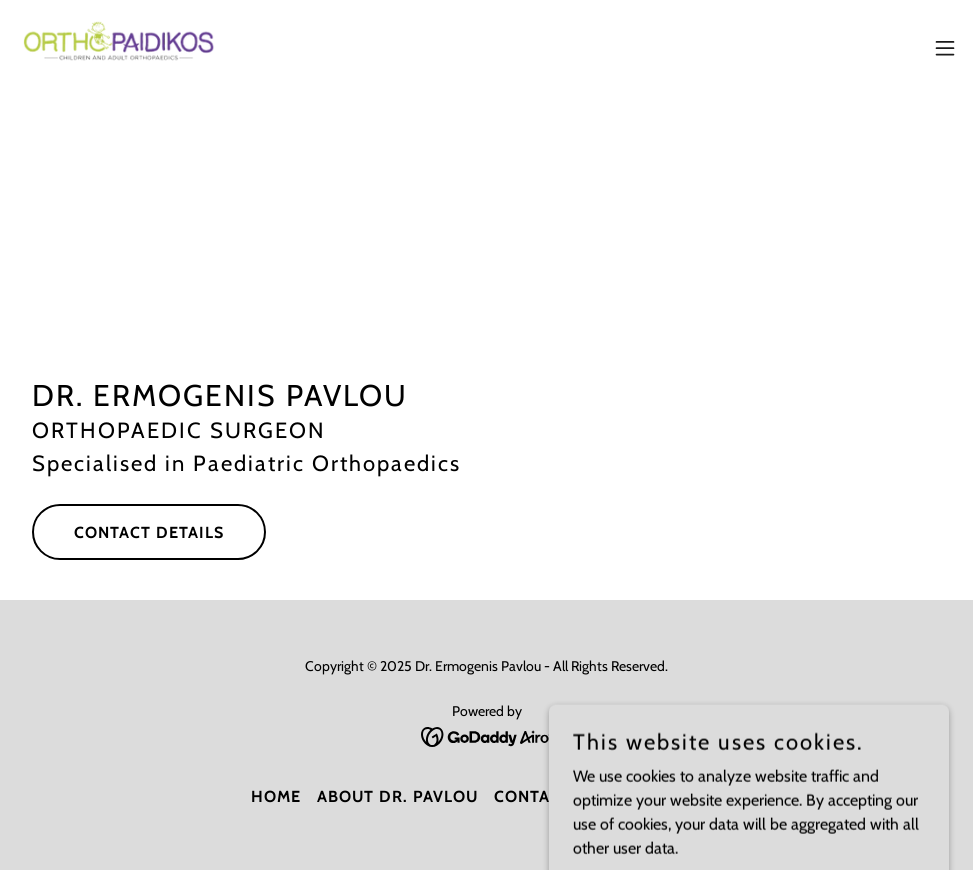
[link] (122, 48)
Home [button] (276, 796)
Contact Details (149, 532)
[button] (945, 48)
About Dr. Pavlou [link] (397, 796)
